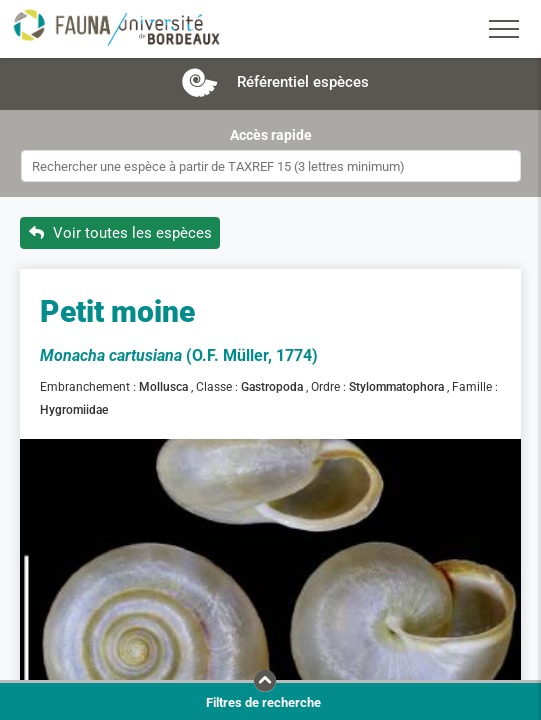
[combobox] (271, 166)
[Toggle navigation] (504, 29)
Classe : (218, 387)
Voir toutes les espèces (120, 233)
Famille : (476, 387)
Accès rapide (271, 135)
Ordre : (330, 387)
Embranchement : (89, 387)
